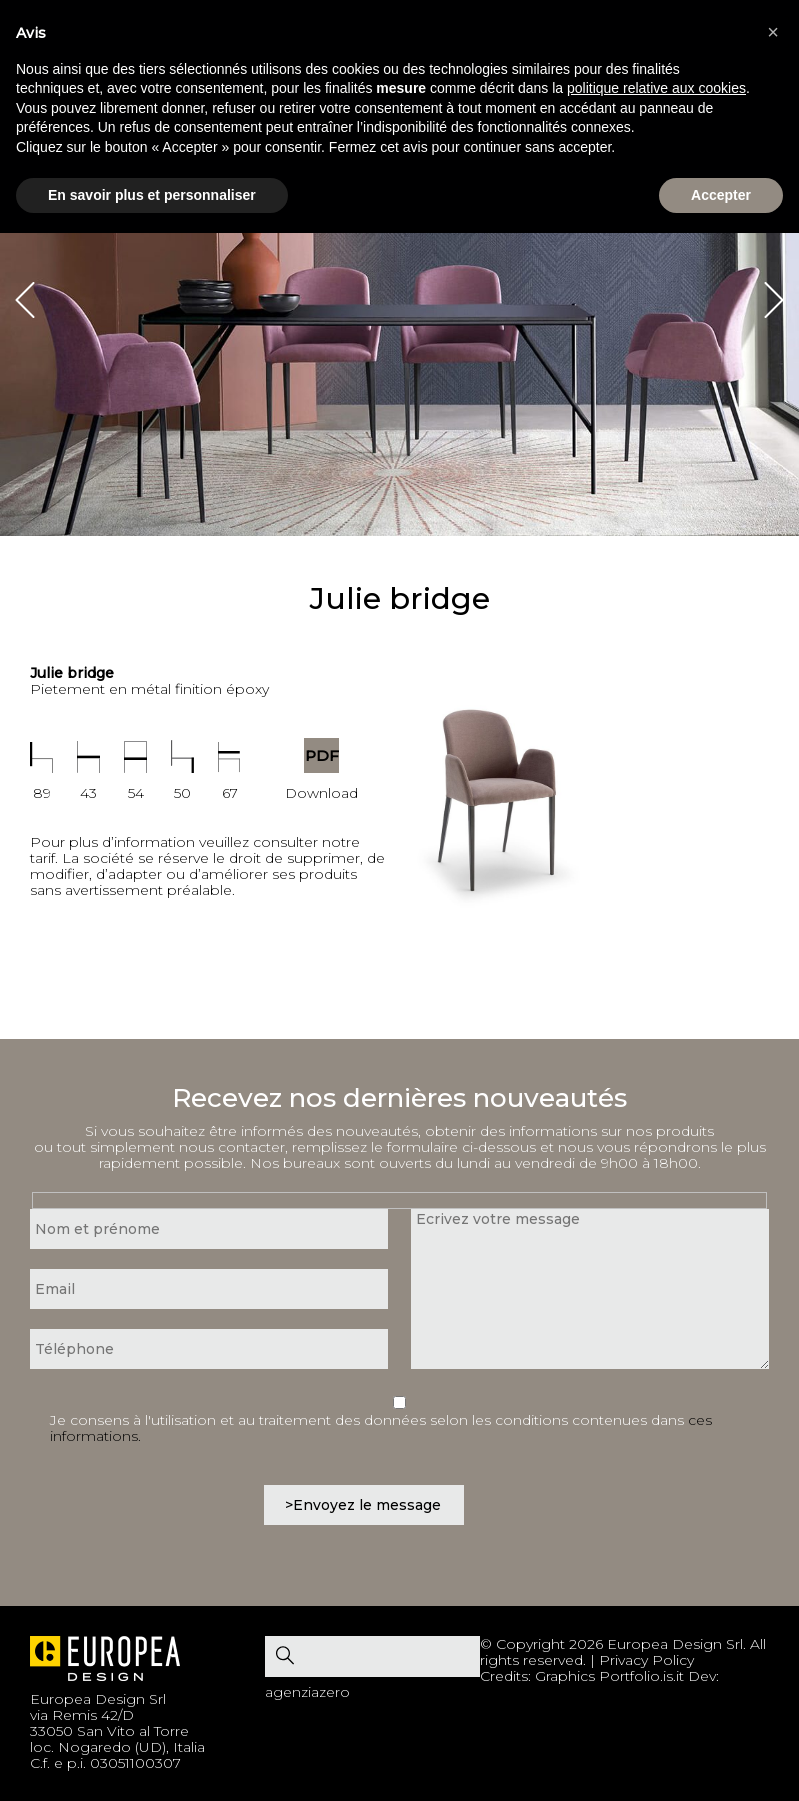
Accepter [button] (721, 195)
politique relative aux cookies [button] (656, 88)
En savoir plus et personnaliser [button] (152, 195)
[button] (773, 32)
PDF (322, 755)
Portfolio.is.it (641, 1676)
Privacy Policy (646, 1660)
